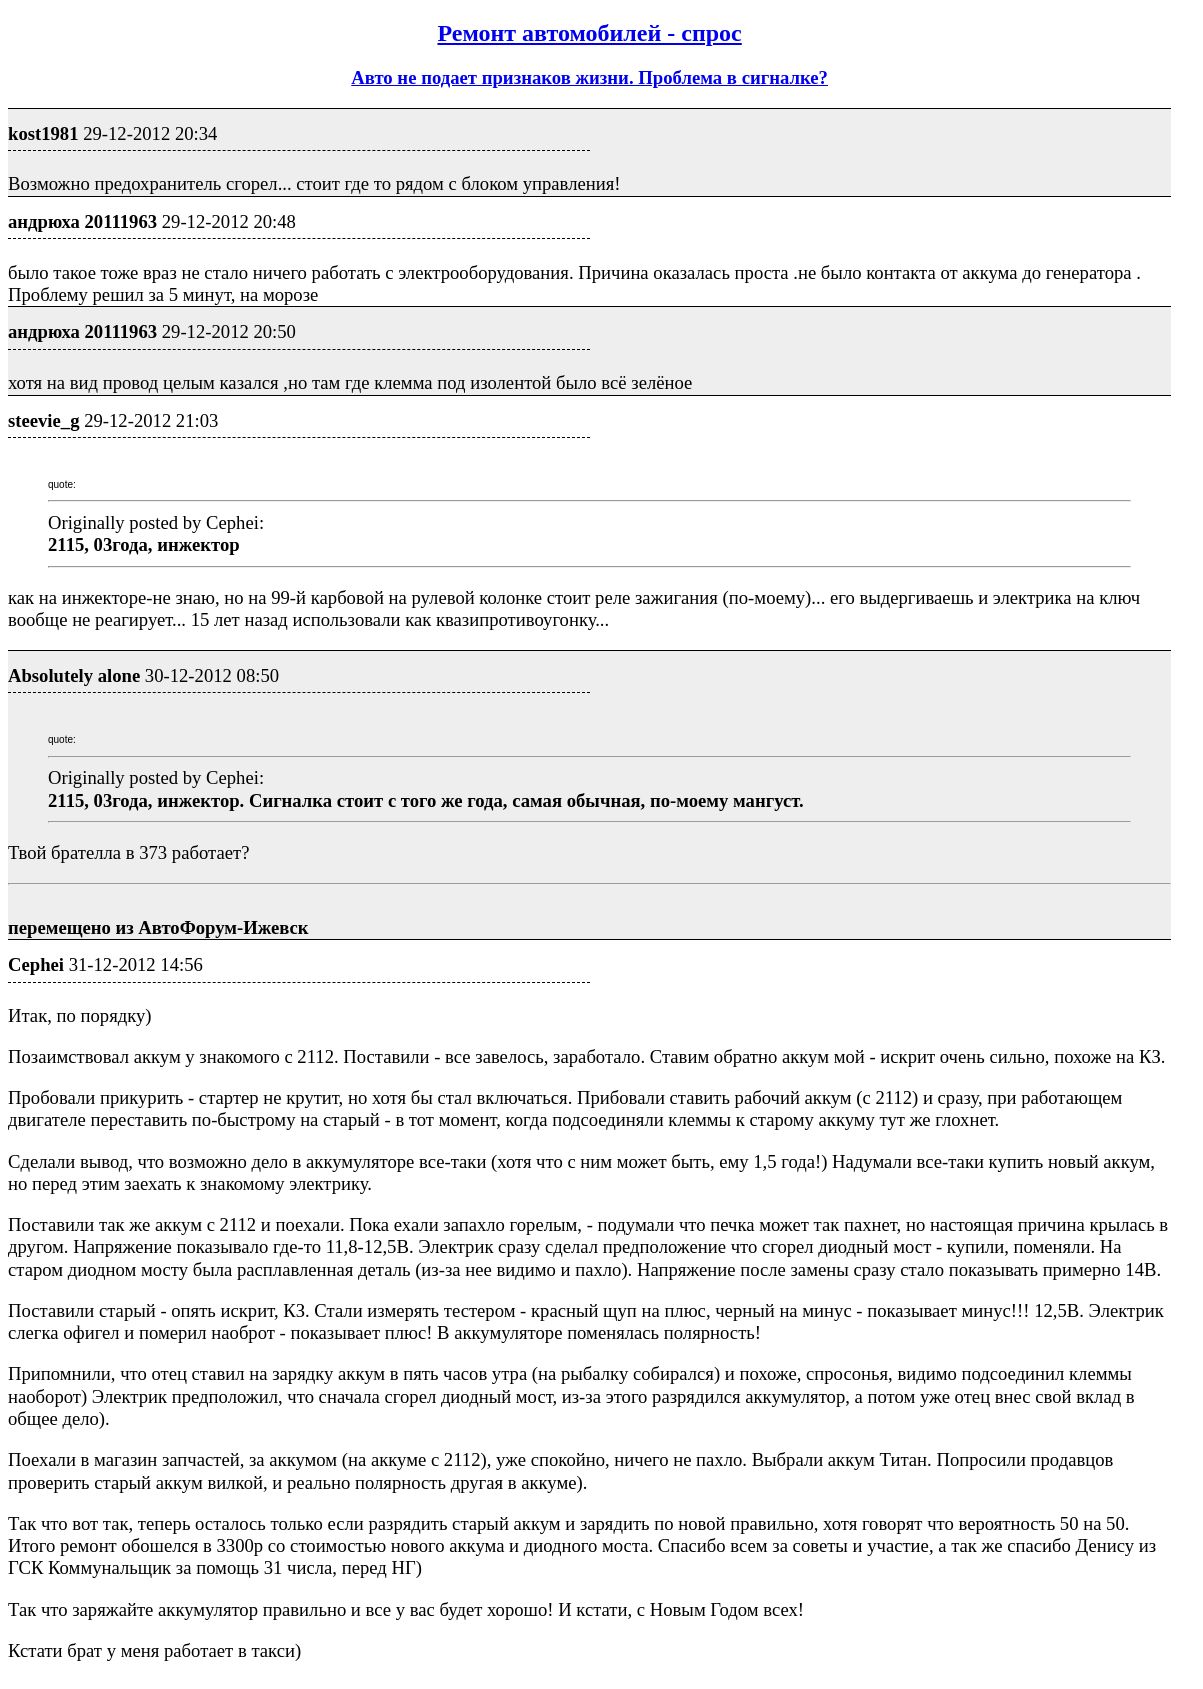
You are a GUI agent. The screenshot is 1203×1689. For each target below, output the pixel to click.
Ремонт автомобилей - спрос (589, 33)
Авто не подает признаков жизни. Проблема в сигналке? (589, 77)
